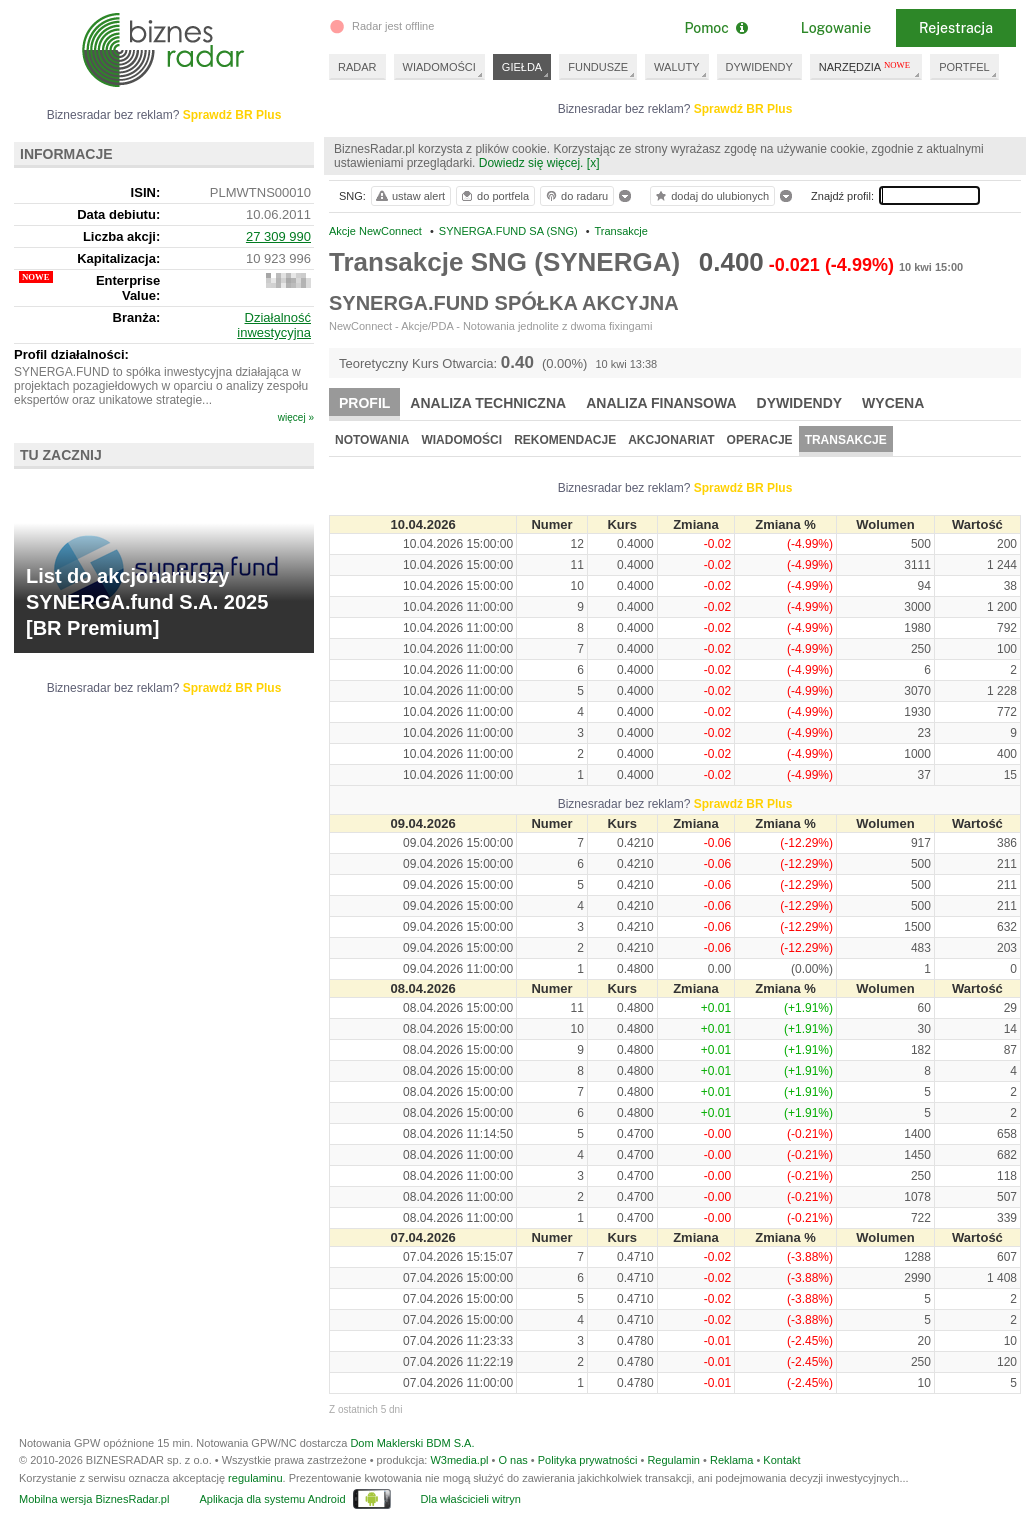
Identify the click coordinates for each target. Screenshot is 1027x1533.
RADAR (357, 67)
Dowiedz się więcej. (531, 163)
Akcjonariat (671, 440)
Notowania (372, 440)
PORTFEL (964, 67)
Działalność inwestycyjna (274, 325)
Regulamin (673, 1460)
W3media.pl (459, 1460)
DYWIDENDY (759, 67)
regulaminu (255, 1478)
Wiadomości (461, 440)
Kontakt (781, 1460)
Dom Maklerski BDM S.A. (412, 1443)
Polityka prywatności (588, 1460)
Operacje (760, 440)
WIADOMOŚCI (439, 67)
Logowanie (836, 28)
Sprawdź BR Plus (743, 109)
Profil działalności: (71, 354)
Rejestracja (956, 28)
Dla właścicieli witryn (471, 1499)
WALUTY (676, 67)
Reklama (731, 1460)
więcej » (296, 417)
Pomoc (715, 28)
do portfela (494, 196)
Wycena (893, 403)
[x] (593, 163)
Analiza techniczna (488, 403)
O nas (512, 1460)
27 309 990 (278, 236)
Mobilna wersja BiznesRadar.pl (94, 1499)
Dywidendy (800, 403)
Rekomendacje (565, 440)
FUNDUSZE (598, 67)
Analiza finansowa (661, 403)
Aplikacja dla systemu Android (272, 1499)
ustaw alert (409, 196)
